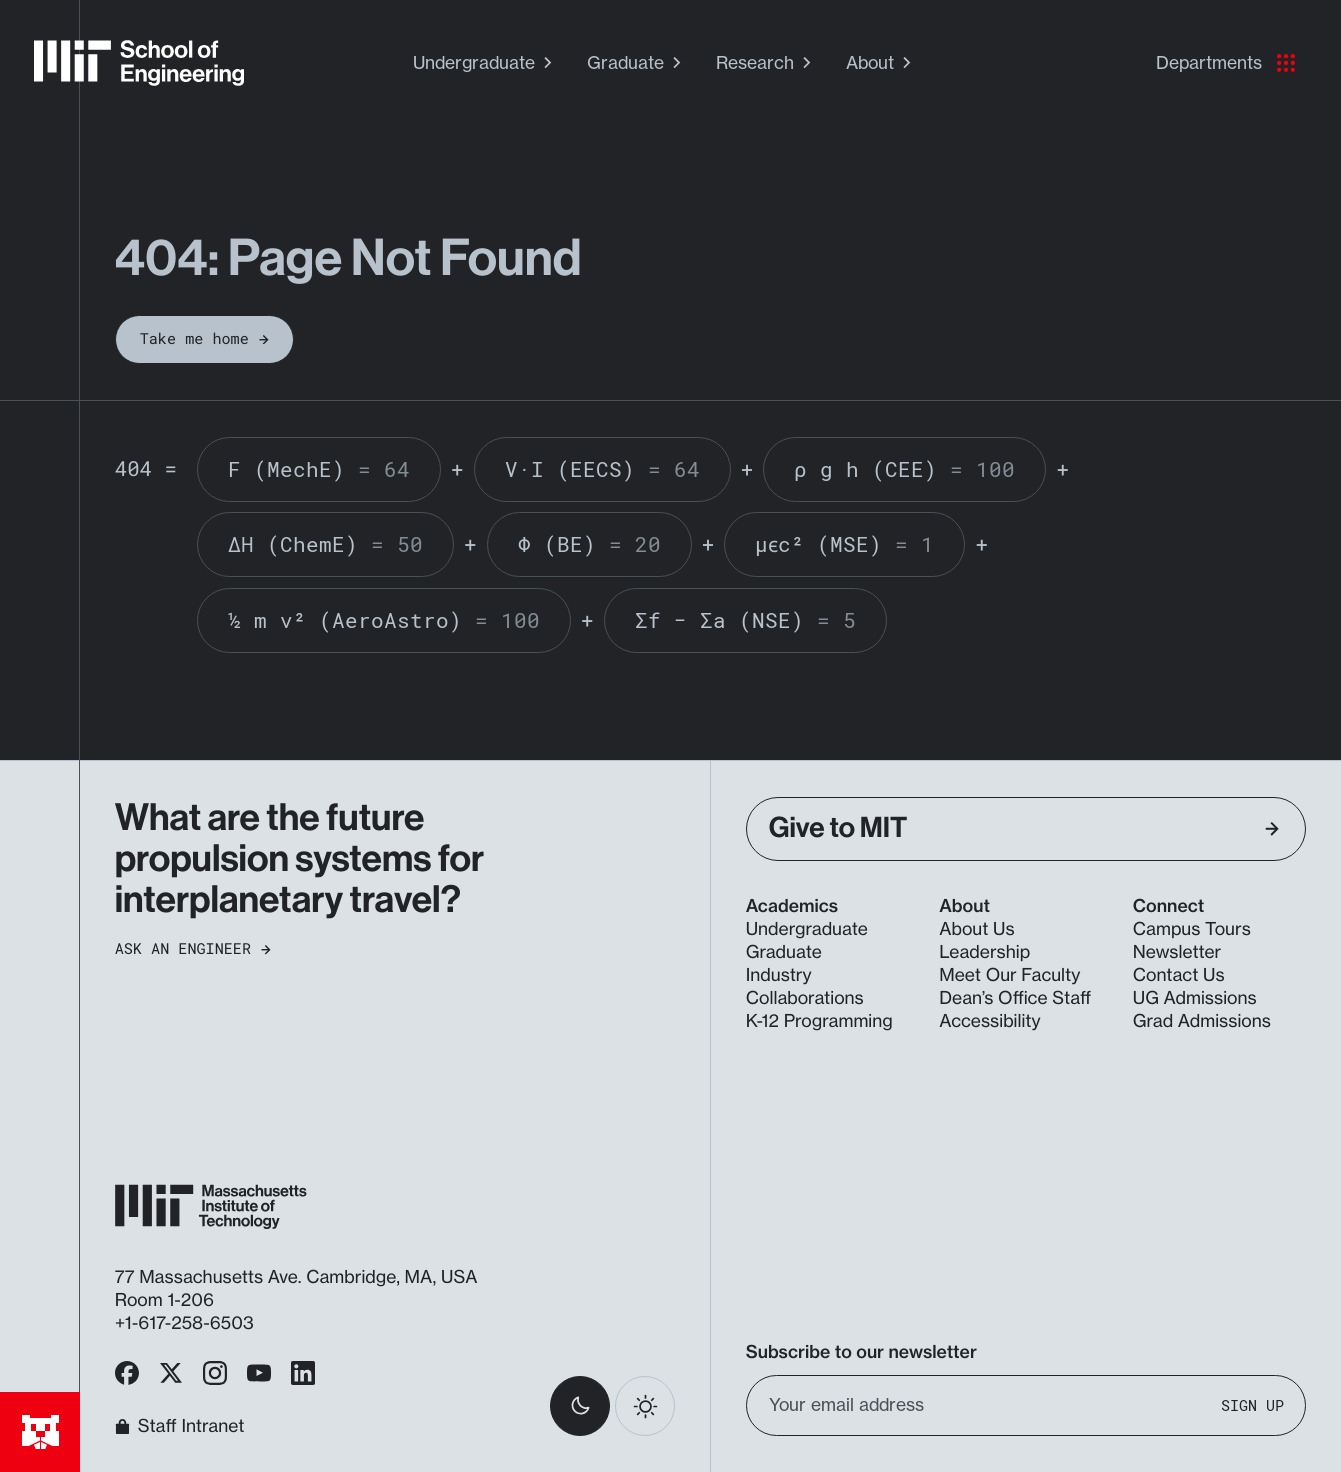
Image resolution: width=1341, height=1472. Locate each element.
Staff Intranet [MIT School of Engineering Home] (180, 1426)
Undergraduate (485, 63)
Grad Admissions (1202, 1021)
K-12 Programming (819, 1021)
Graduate (636, 63)
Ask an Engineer (193, 949)
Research (766, 63)
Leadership (984, 952)
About (881, 63)
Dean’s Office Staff (1015, 998)
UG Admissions (1195, 998)
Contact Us (1179, 975)
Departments (1225, 62)
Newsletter (1177, 952)
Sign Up (1252, 1405)
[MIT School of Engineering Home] (139, 63)
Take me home (204, 339)
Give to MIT (1024, 828)
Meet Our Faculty (1009, 975)
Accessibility (989, 1021)
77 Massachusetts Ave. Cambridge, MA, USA (299, 1277)
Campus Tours (1192, 929)
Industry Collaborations (805, 987)
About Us (976, 929)
